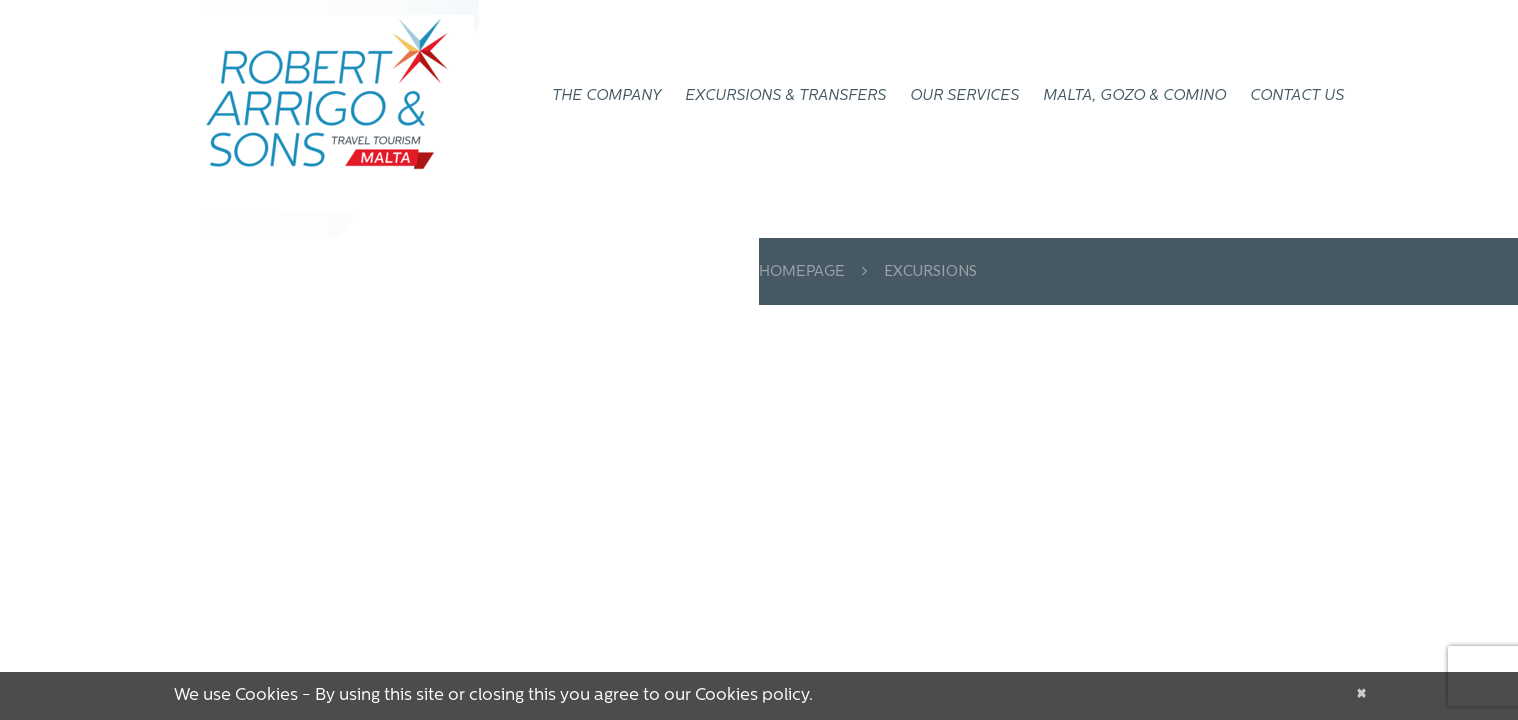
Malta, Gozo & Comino (1134, 97)
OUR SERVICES (964, 97)
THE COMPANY (606, 97)
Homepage (802, 272)
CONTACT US (1297, 97)
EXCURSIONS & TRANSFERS (785, 97)
